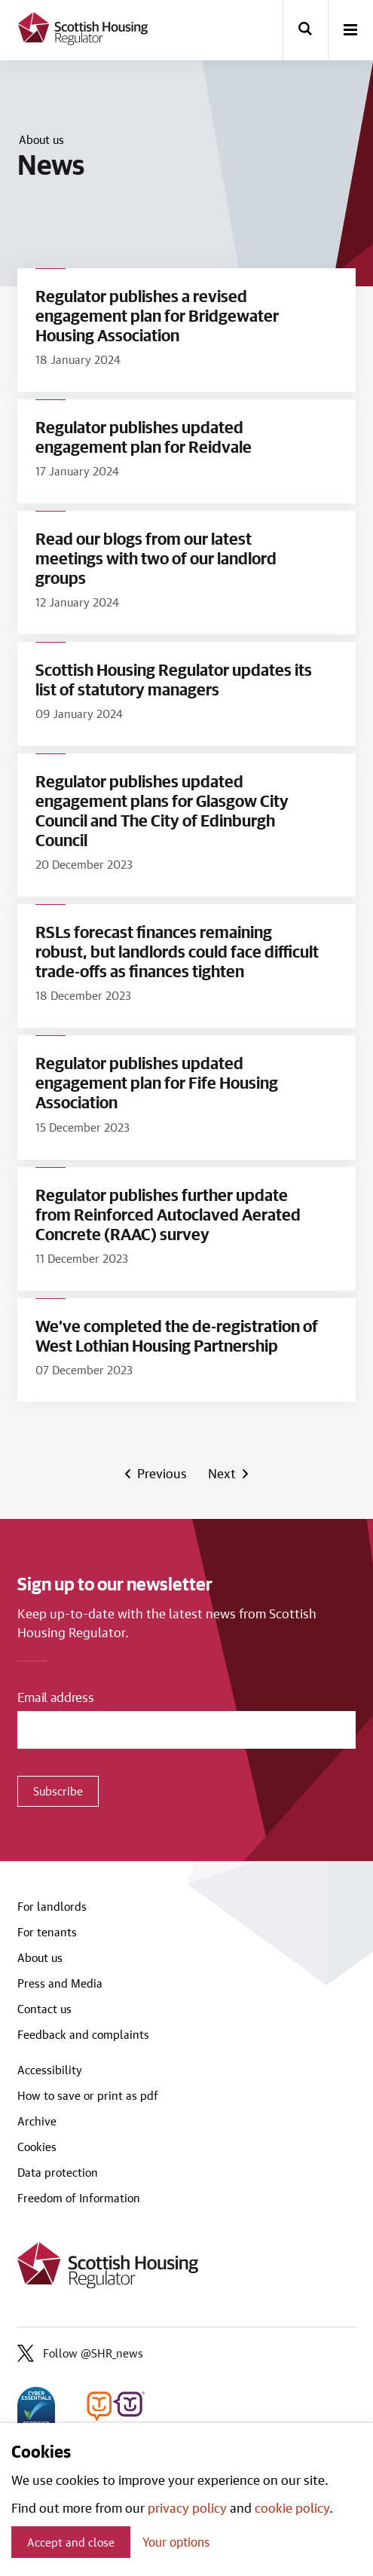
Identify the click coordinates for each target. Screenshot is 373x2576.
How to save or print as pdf (87, 2095)
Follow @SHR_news (80, 2353)
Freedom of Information (78, 2198)
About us (41, 139)
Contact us (44, 2008)
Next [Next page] (224, 1473)
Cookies (37, 2146)
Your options (175, 2542)
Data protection (57, 2172)
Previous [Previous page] (161, 1473)
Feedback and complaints (83, 2034)
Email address (55, 1696)
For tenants (47, 1932)
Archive (37, 2121)
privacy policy (187, 2507)
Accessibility (49, 2069)
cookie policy (292, 2507)
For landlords (52, 1906)
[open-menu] (350, 31)
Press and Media (59, 1983)
